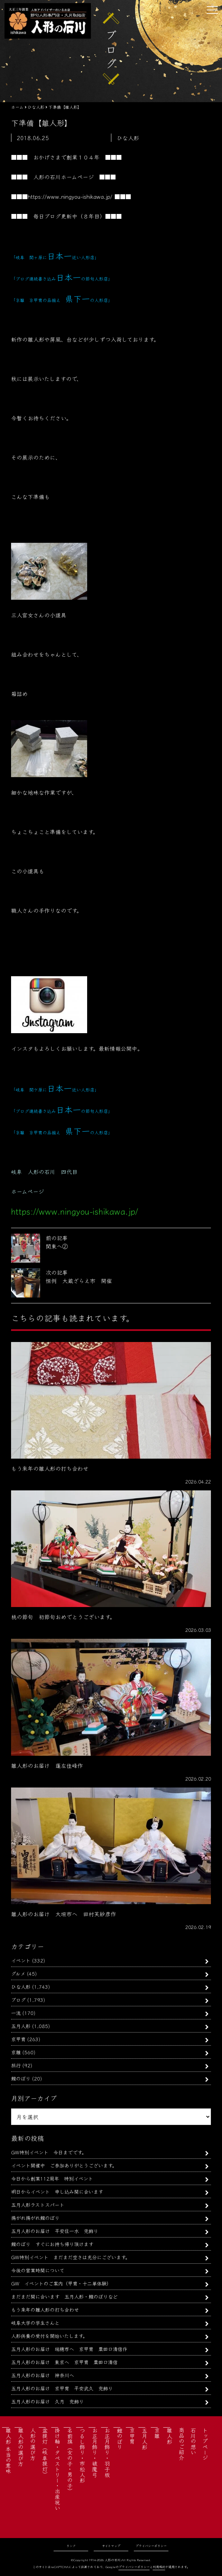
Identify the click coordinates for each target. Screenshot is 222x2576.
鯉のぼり (20, 2078)
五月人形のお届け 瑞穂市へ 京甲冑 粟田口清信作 (69, 2348)
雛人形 (169, 2436)
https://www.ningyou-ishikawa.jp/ (70, 196)
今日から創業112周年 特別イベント (52, 2178)
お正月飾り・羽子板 (107, 2452)
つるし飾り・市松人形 (82, 2455)
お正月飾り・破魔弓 (95, 2452)
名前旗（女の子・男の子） (70, 2461)
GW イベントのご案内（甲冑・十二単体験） (61, 2283)
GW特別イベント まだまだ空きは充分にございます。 (70, 2257)
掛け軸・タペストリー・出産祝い (57, 2469)
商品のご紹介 (181, 2443)
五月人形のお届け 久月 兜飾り (47, 2401)
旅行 (16, 2065)
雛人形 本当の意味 (8, 2451)
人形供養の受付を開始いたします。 (49, 2335)
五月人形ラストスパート (37, 2204)
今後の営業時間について (37, 2270)
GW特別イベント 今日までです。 (48, 2152)
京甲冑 (18, 2039)
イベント (20, 1960)
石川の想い (193, 2441)
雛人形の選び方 (21, 2447)
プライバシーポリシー (151, 2546)
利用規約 (159, 2567)
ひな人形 (20, 1986)
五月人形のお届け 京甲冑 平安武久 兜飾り (62, 2388)
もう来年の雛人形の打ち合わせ (45, 2309)
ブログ (18, 1999)
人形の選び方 (33, 2443)
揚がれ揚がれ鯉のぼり (35, 2217)
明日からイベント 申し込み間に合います (57, 2191)
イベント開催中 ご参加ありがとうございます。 (64, 2165)
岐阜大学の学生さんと (35, 2322)
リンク (71, 2546)
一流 (16, 2012)
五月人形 (20, 2025)
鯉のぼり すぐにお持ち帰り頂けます (52, 2243)
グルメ (18, 1973)
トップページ (205, 2443)
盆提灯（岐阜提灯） (45, 2452)
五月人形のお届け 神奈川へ (42, 2375)
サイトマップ (111, 2546)
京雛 (16, 2052)
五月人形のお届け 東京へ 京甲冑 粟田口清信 (64, 2362)
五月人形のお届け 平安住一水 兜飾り (54, 2230)
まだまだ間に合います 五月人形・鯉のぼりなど (64, 2296)
